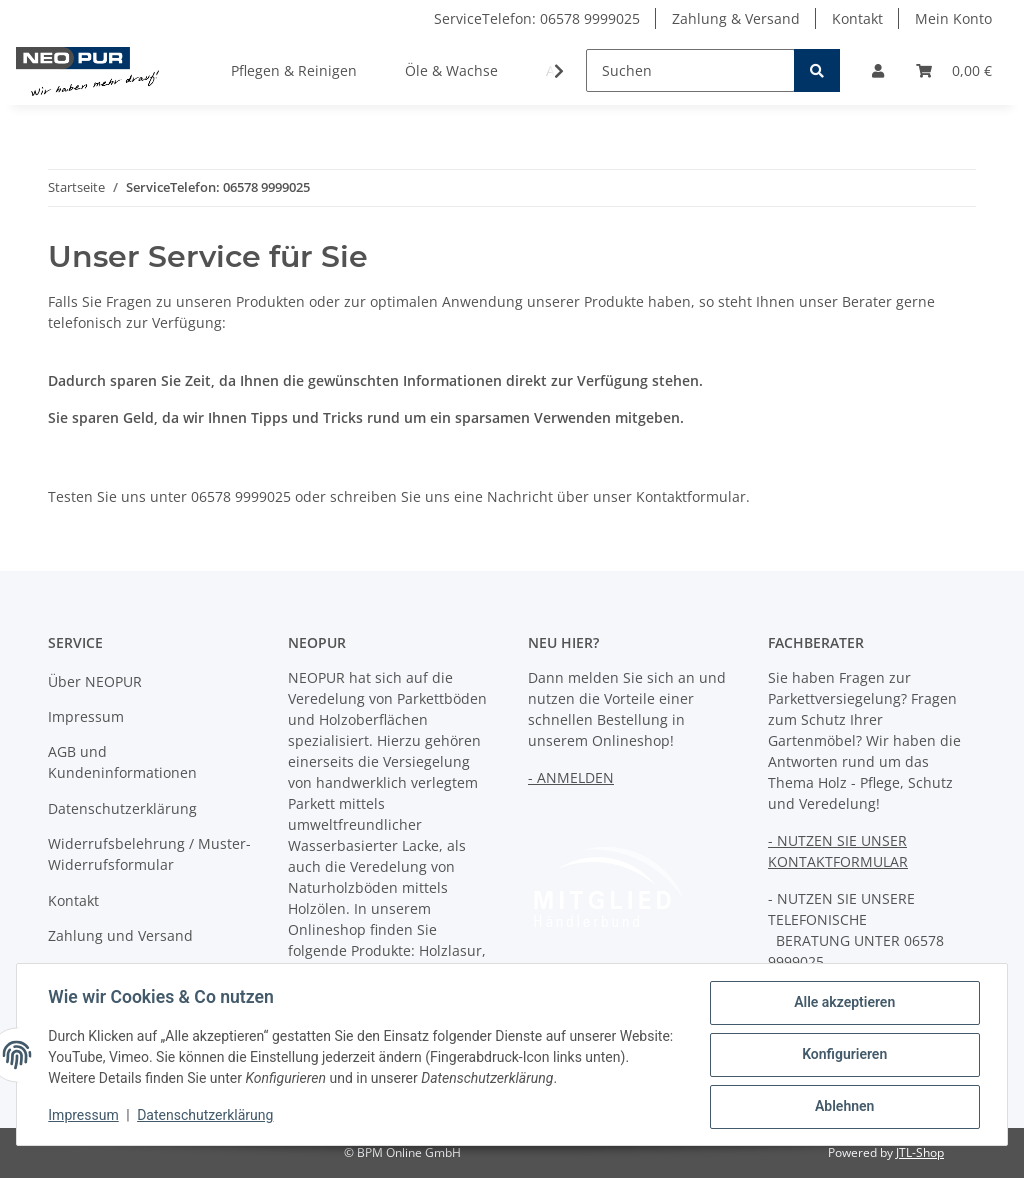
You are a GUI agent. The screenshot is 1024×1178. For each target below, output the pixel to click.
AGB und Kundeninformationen (122, 762)
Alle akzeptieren (843, 1003)
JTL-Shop (920, 1152)
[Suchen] (690, 70)
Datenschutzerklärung (122, 808)
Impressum (86, 716)
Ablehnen (843, 1107)
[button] (878, 70)
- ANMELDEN (571, 777)
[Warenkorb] (954, 70)
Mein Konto (953, 18)
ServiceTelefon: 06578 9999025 (537, 18)
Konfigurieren (843, 1055)
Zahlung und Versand (120, 935)
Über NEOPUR (95, 681)
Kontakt (857, 18)
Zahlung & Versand (736, 18)
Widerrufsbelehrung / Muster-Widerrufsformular (149, 854)
